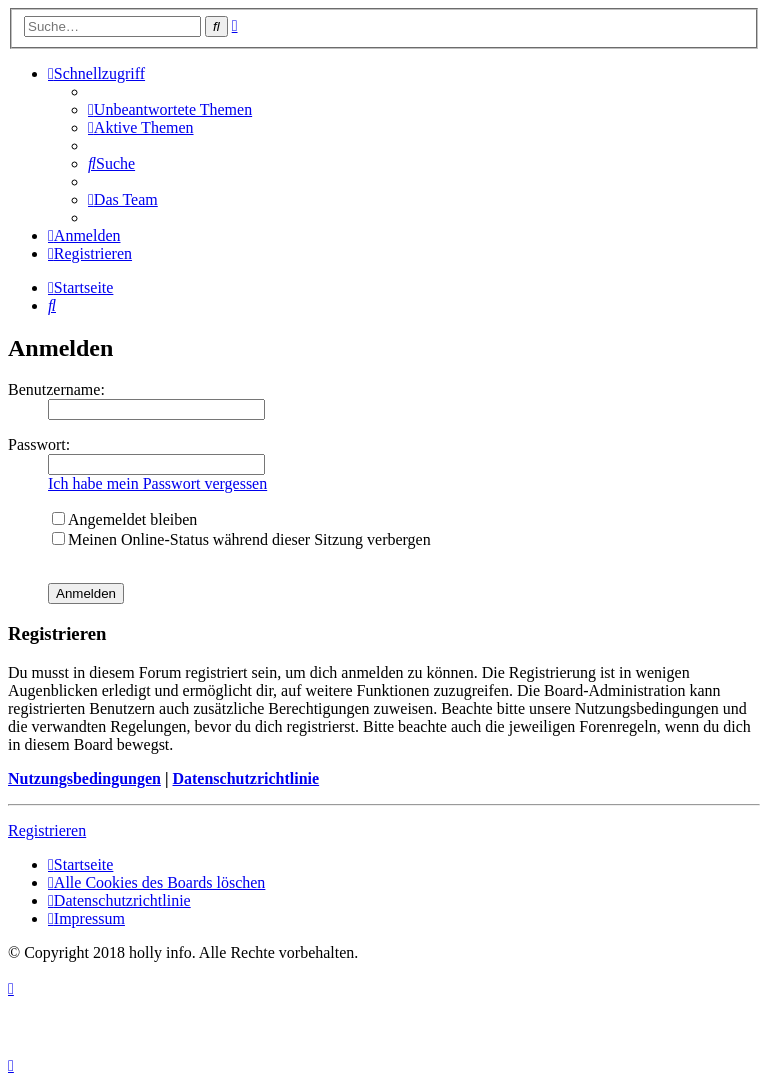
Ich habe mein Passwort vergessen (157, 483)
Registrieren (47, 830)
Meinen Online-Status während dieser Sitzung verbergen (241, 539)
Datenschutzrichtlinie (245, 778)
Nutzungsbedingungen (84, 778)
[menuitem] (170, 109)
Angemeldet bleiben (124, 519)
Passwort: (39, 444)
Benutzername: (56, 389)
